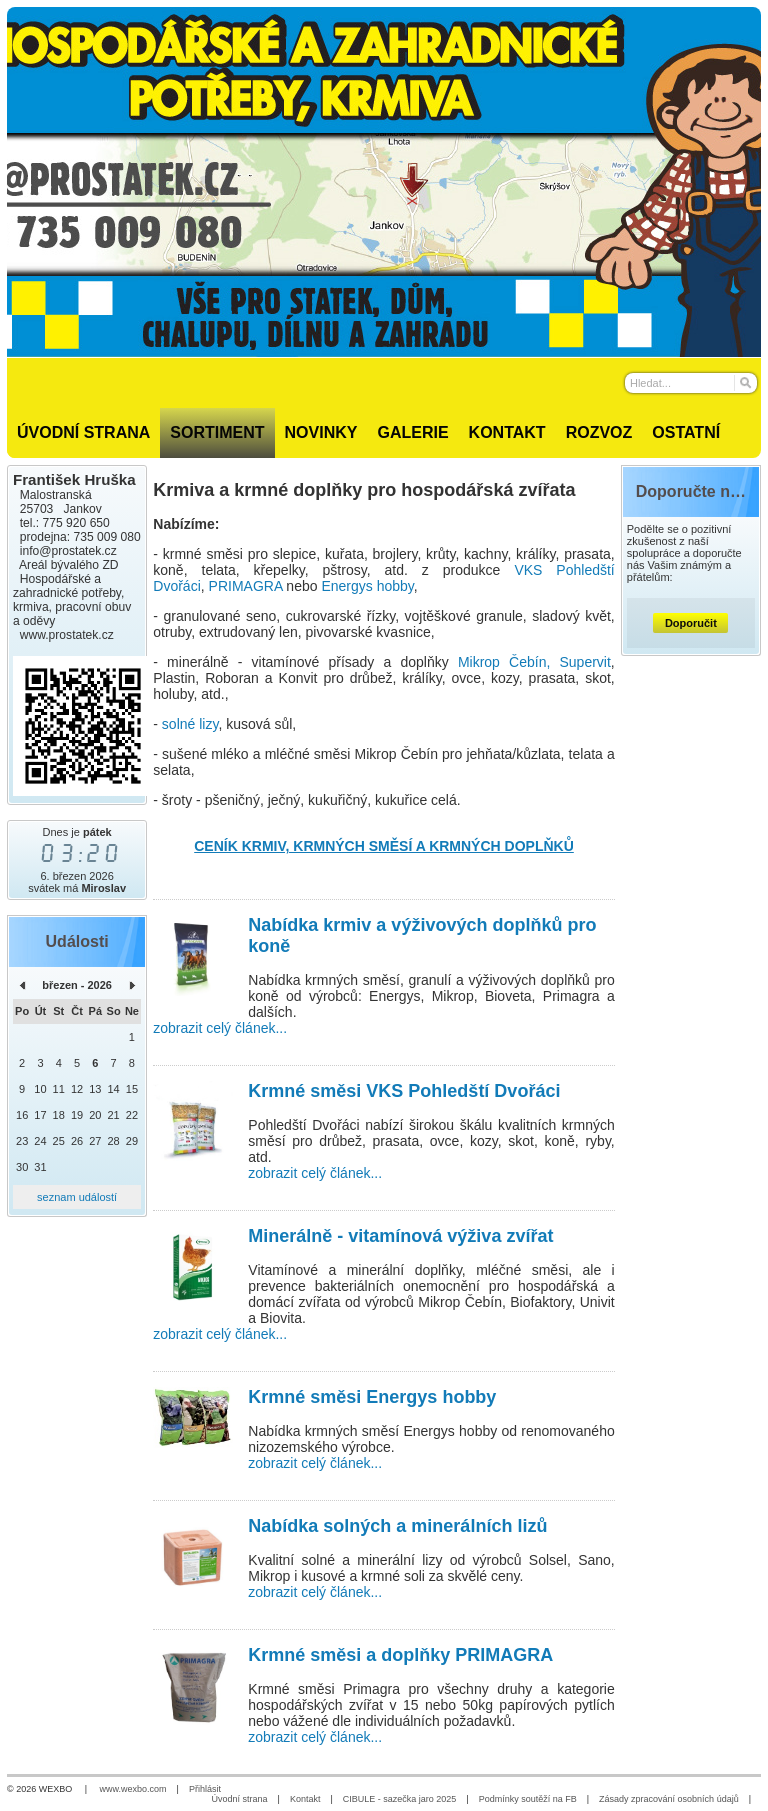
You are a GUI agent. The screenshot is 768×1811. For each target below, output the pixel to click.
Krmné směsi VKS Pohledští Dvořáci (404, 1091)
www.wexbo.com (133, 1789)
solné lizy (190, 724)
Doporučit (691, 623)
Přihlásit (205, 1789)
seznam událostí (77, 1197)
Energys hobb (364, 586)
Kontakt (305, 1799)
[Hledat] (744, 383)
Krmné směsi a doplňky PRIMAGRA (400, 1655)
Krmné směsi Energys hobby (372, 1397)
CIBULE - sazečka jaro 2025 (400, 1799)
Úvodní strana (240, 1799)
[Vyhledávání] (691, 383)
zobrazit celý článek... (220, 1028)
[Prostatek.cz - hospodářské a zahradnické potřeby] (384, 182)
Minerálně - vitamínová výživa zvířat (400, 1236)
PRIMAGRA (246, 586)
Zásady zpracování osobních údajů (669, 1799)
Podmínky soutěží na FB (528, 1799)
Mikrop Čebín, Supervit (534, 662)
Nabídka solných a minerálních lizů (397, 1526)
